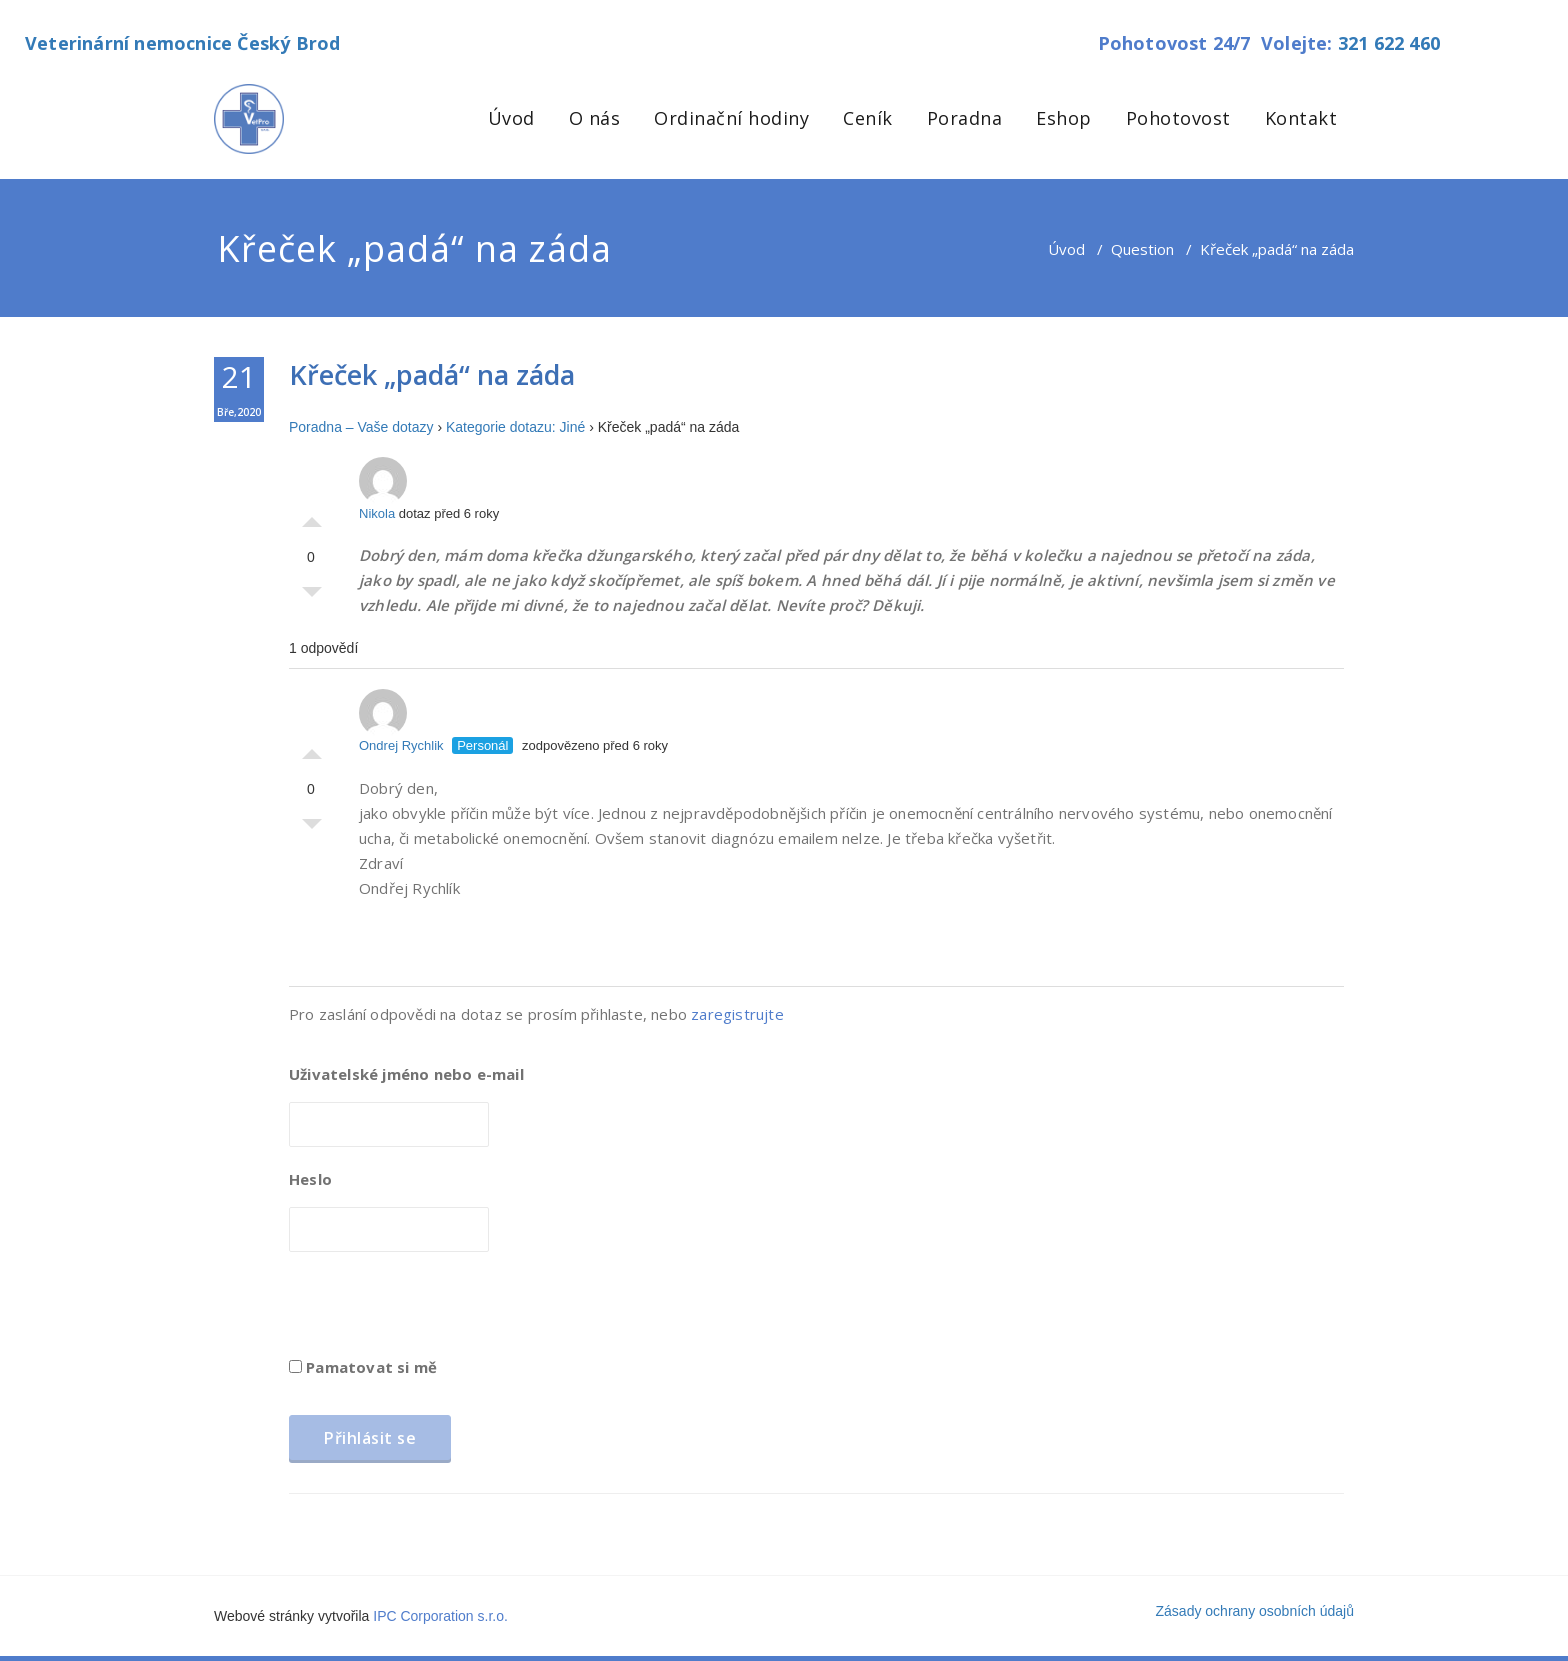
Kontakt (1301, 118)
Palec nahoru (312, 517)
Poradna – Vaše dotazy (361, 427)
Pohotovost (1178, 118)
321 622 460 (1389, 43)
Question (1142, 249)
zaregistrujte (737, 1014)
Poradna (965, 118)
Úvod (511, 118)
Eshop (1064, 118)
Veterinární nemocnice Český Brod (182, 43)
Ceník (868, 118)
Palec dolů (312, 597)
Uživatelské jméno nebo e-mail (406, 1074)
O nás (595, 118)
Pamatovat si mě (363, 1367)
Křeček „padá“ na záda (432, 374)
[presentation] (441, 1311)
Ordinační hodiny (731, 118)
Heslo (310, 1179)
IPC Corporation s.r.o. (440, 1616)
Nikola (383, 489)
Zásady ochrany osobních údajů (1255, 1611)
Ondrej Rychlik (401, 721)
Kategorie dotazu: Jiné (515, 427)
